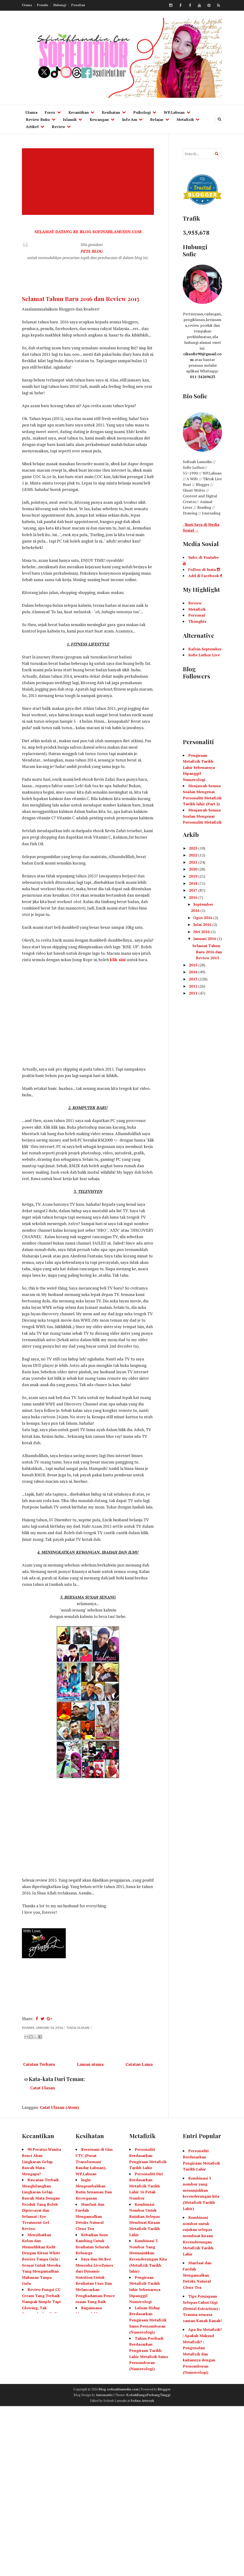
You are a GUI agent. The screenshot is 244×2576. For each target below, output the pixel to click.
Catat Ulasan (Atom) (63, 2276)
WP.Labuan (174, 112)
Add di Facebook (205, 575)
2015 (193, 965)
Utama (27, 5)
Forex (50, 112)
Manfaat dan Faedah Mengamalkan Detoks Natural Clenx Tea (90, 2386)
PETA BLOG (91, 253)
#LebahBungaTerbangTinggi (148, 2564)
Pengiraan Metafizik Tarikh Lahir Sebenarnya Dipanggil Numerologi (199, 767)
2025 (193, 848)
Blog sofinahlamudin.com (119, 2558)
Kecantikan (78, 112)
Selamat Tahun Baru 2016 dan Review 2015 (80, 302)
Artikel (32, 126)
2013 (193, 979)
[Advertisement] (89, 181)
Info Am (129, 119)
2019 (193, 876)
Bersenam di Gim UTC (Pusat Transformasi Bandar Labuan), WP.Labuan (94, 2331)
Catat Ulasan (44, 2256)
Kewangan (99, 119)
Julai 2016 (202, 924)
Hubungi (59, 5)
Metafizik (185, 119)
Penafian (78, 5)
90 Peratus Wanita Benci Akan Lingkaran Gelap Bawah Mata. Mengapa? (41, 2331)
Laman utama (90, 2232)
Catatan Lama (137, 2232)
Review (58, 126)
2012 (193, 986)
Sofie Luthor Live (204, 655)
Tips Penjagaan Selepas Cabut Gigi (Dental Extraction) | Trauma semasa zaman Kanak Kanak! (202, 2478)
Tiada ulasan (78, 2195)
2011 (193, 993)
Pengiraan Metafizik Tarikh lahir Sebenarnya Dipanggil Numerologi (144, 2459)
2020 (193, 869)
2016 (193, 897)
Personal (196, 615)
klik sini (30, 1046)
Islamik (70, 119)
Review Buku (38, 119)
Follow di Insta (204, 569)
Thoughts (197, 621)
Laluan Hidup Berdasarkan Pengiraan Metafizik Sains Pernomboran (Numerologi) (148, 2489)
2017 (193, 890)
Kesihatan (111, 112)
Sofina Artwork (142, 2570)
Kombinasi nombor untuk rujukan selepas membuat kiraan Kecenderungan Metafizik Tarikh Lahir (198, 2405)
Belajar (156, 119)
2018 (193, 883)
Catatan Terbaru (40, 2232)
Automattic (104, 2564)
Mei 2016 (202, 931)
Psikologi (142, 112)
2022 (193, 855)
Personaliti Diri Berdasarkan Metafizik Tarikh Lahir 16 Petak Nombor (146, 2355)
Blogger (164, 2558)
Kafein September (205, 649)
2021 (193, 862)
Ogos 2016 (203, 917)
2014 (193, 971)
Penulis (42, 5)
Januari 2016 (205, 938)
